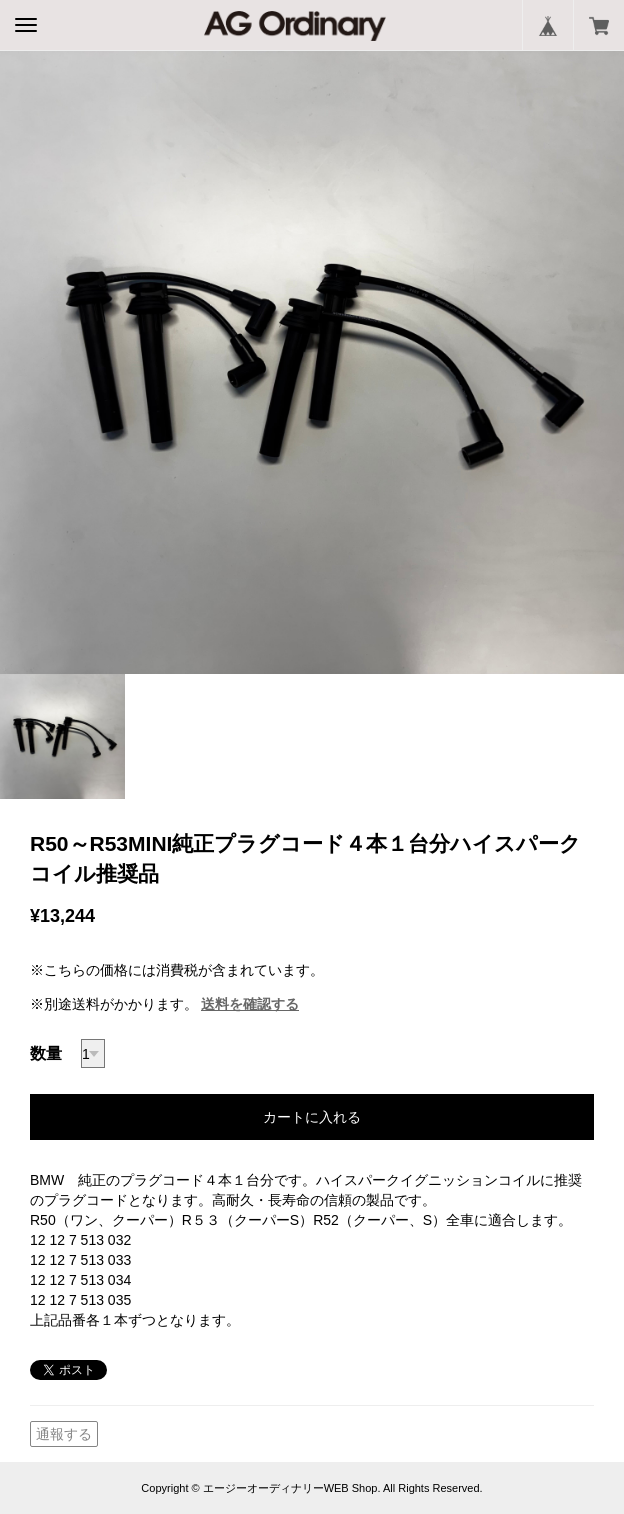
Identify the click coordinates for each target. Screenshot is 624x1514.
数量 (46, 1053)
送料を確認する (250, 1004)
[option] (312, 362)
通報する (64, 1434)
